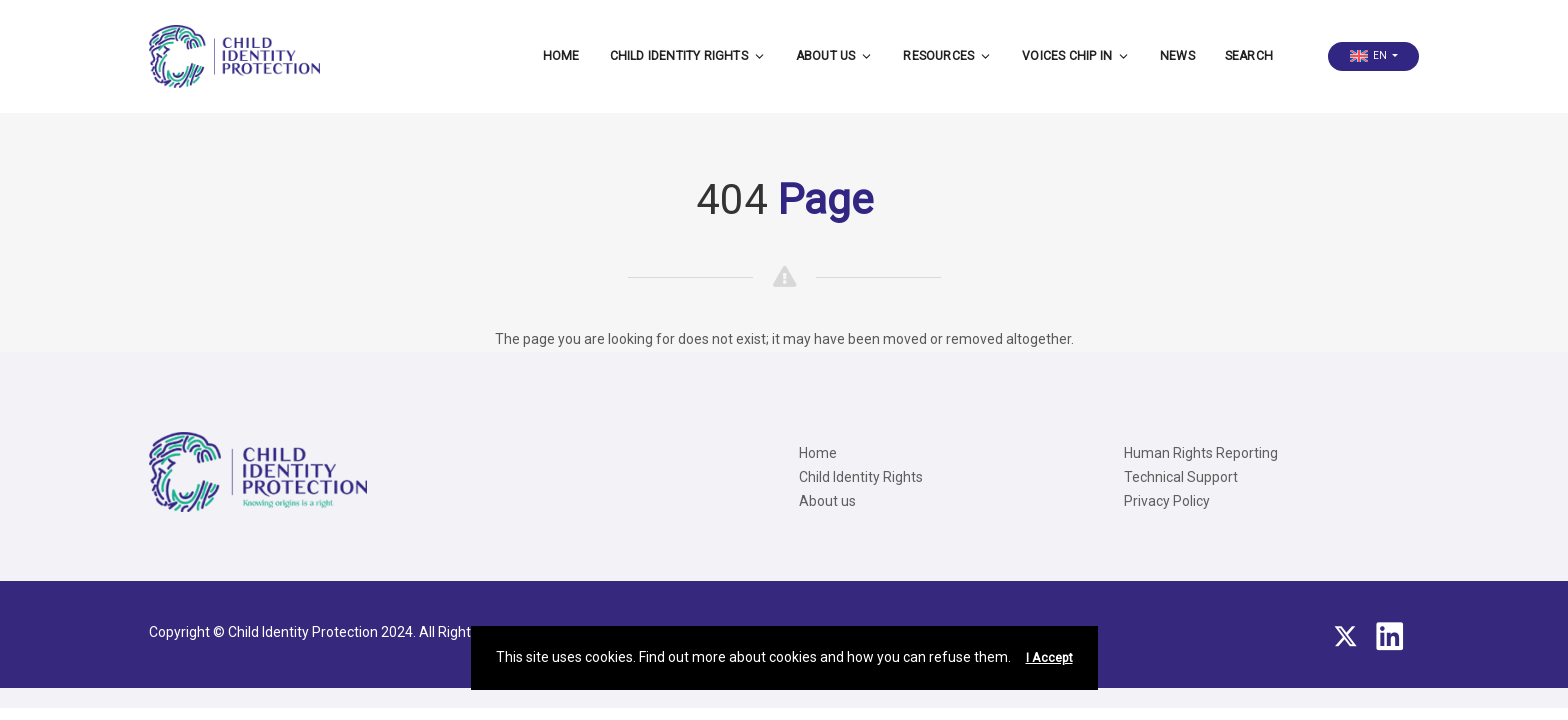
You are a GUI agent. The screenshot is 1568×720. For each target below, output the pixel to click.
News (1177, 56)
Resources (947, 56)
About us (835, 56)
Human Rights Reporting (1201, 453)
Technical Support (1181, 477)
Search (1249, 56)
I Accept (1049, 658)
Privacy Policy (1167, 501)
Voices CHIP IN (1076, 56)
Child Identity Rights (688, 56)
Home (561, 56)
